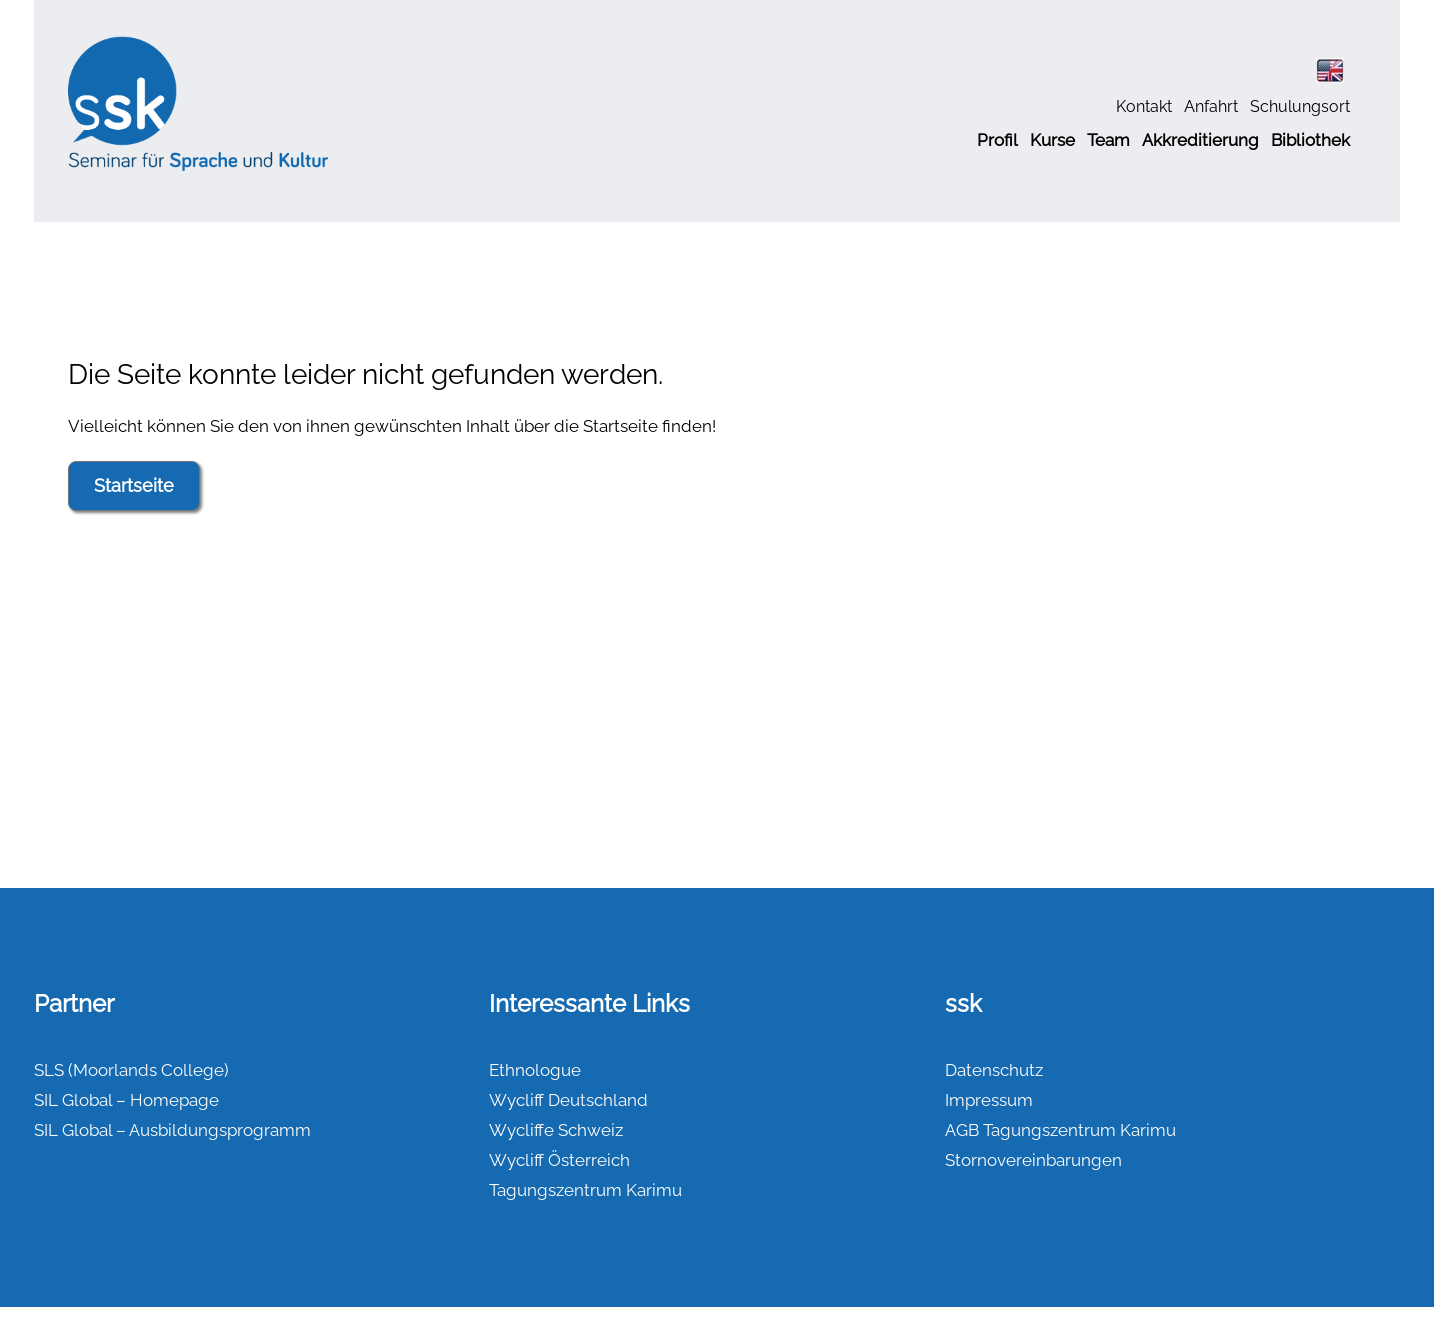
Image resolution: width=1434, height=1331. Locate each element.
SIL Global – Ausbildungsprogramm (172, 1130)
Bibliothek (1310, 140)
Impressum (989, 1100)
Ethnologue (535, 1070)
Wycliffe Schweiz (556, 1130)
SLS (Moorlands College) (131, 1070)
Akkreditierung (1200, 140)
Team (1108, 140)
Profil (997, 140)
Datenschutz (994, 1070)
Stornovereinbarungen (1033, 1160)
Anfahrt (1211, 106)
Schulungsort (1300, 106)
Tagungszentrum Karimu (585, 1190)
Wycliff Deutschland (568, 1100)
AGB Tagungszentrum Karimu (1060, 1130)
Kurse (1052, 140)
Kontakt (1144, 106)
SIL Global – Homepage (126, 1100)
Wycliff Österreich (559, 1160)
